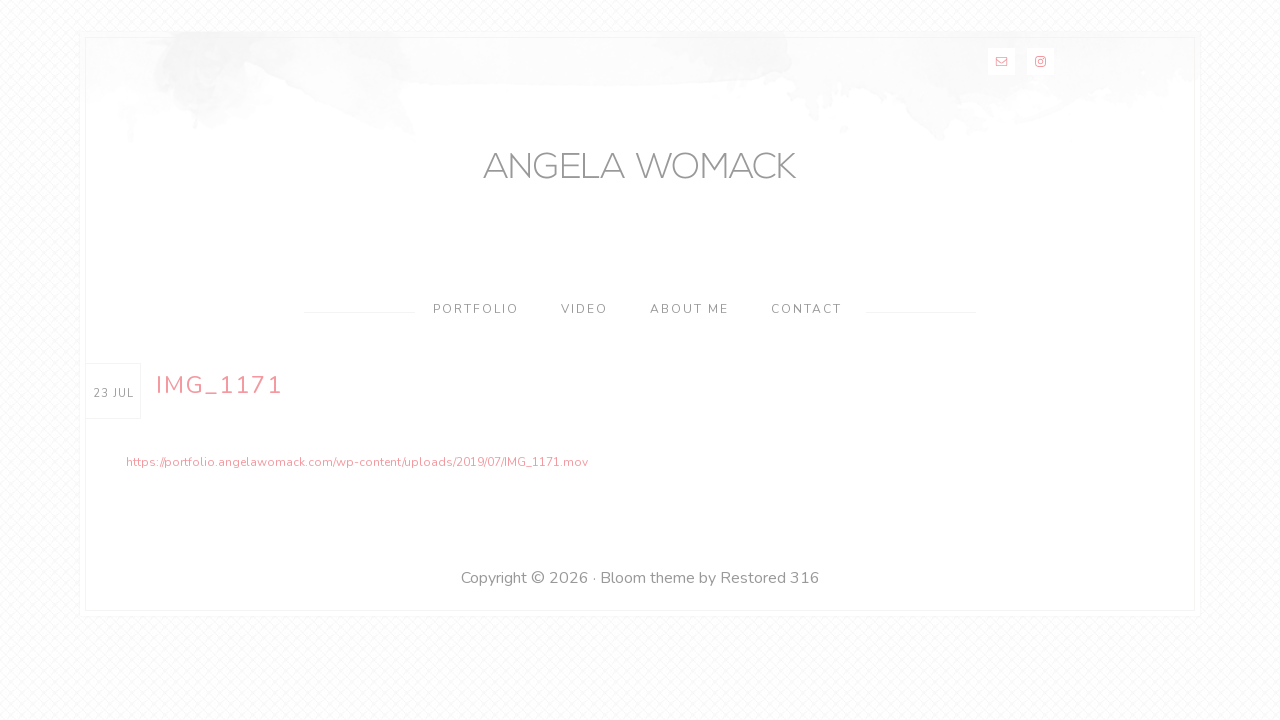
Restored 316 (770, 582)
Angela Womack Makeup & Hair (640, 172)
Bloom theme (647, 582)
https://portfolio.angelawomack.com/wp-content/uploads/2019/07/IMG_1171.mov (310, 468)
